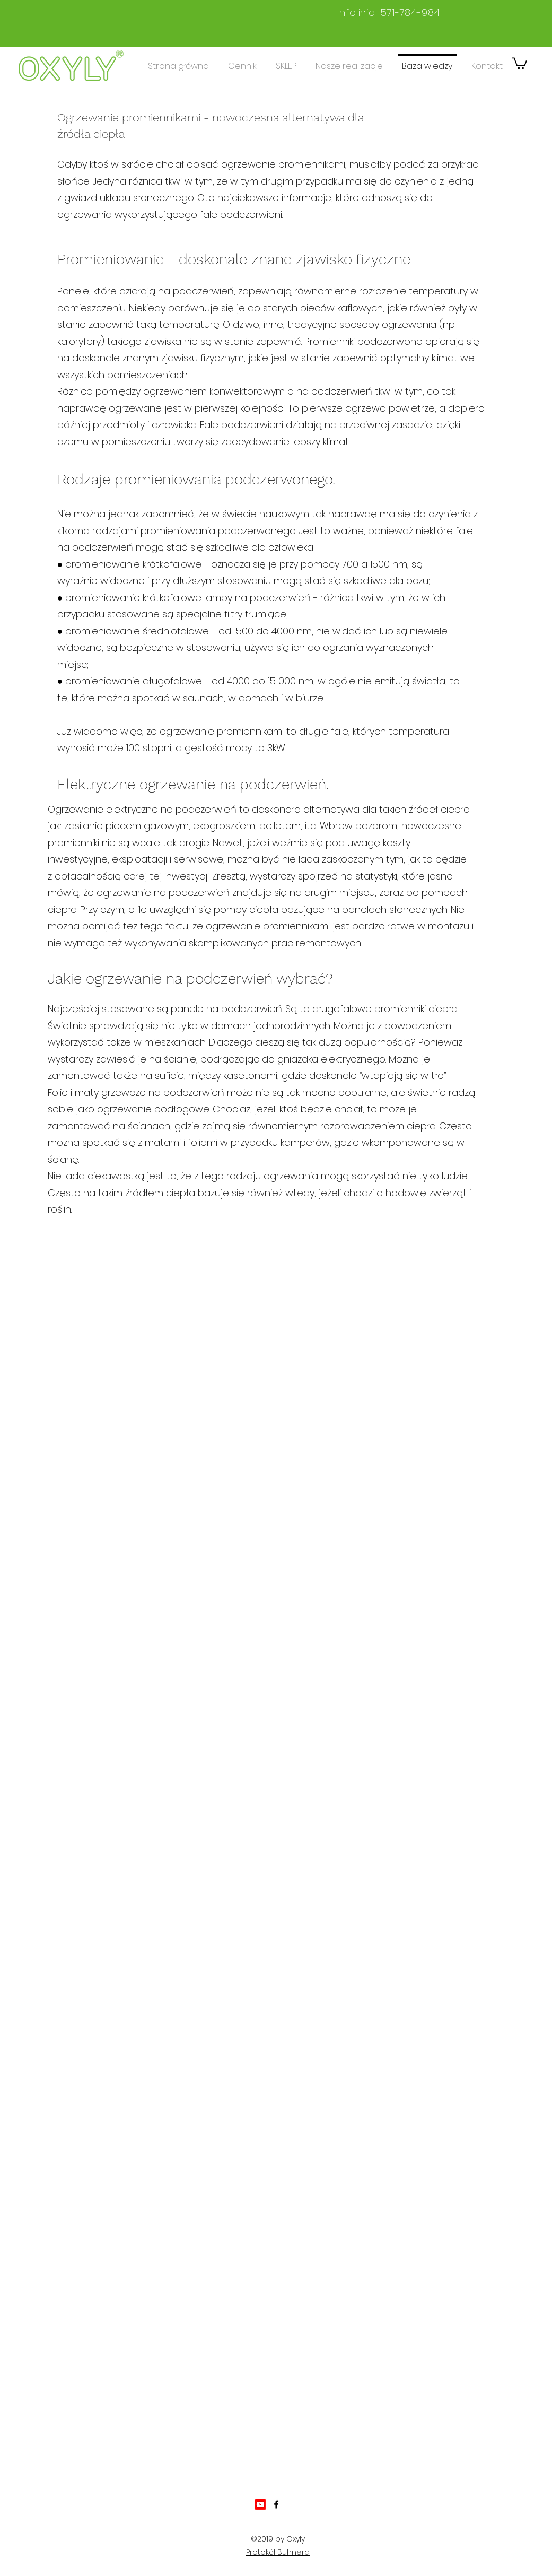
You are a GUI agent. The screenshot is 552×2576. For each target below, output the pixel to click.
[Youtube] (260, 2504)
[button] (519, 62)
